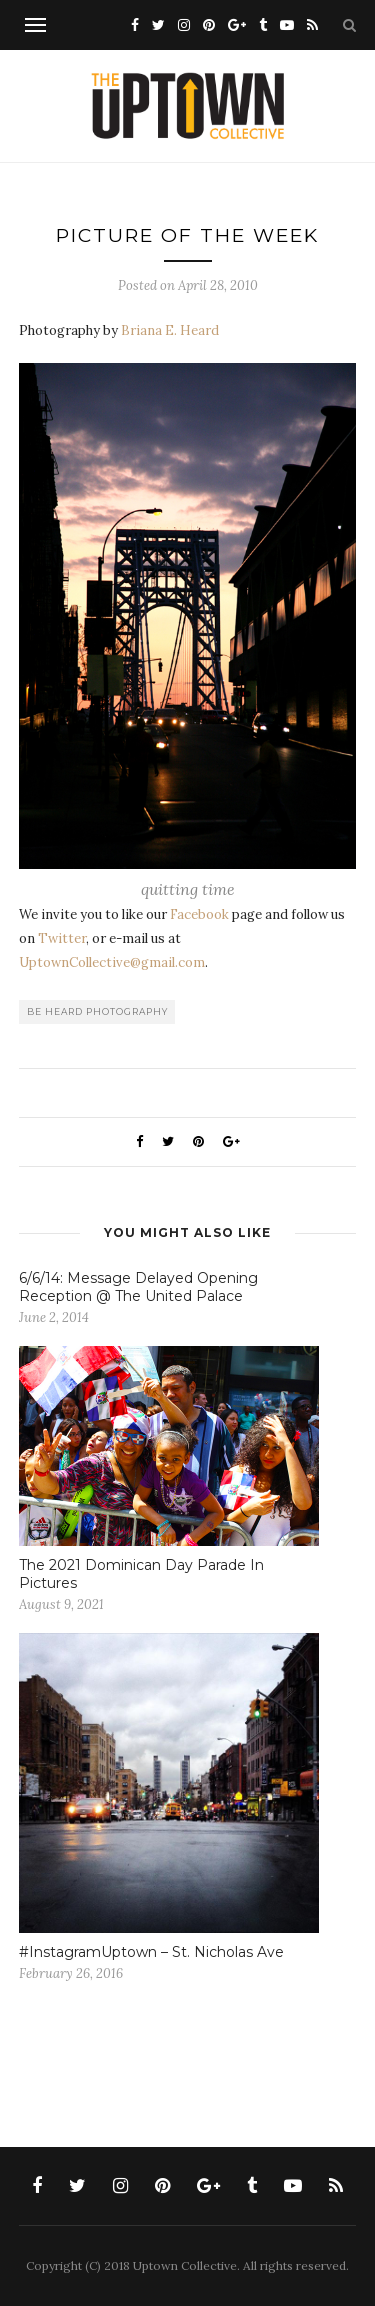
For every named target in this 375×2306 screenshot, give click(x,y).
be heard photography (97, 1011)
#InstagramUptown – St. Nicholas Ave (151, 1952)
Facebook (199, 914)
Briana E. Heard (170, 330)
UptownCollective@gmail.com (112, 962)
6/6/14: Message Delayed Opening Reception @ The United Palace (138, 1287)
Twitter (62, 938)
